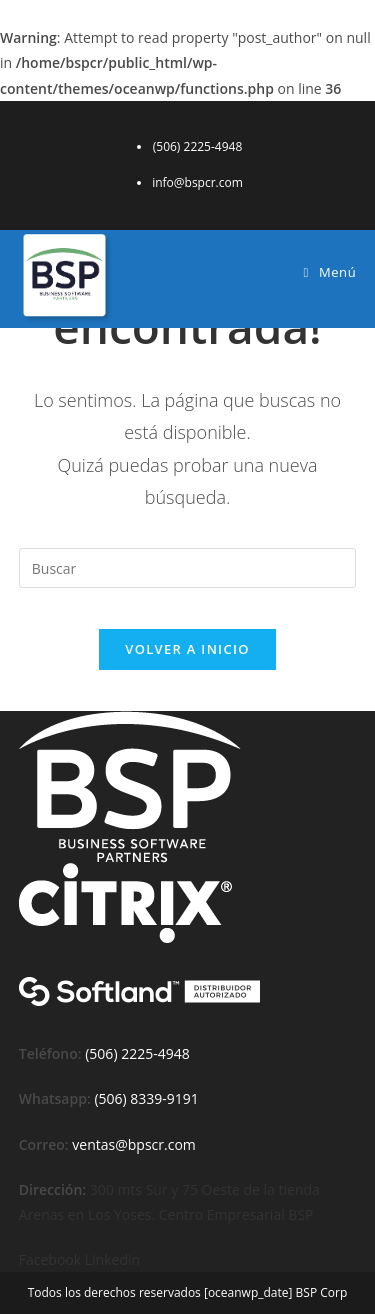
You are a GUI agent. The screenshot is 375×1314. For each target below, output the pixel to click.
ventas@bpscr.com (133, 1144)
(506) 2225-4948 (137, 1053)
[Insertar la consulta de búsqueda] (188, 568)
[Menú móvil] (330, 272)
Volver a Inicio (187, 649)
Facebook (52, 1259)
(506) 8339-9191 (146, 1098)
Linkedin (112, 1259)
